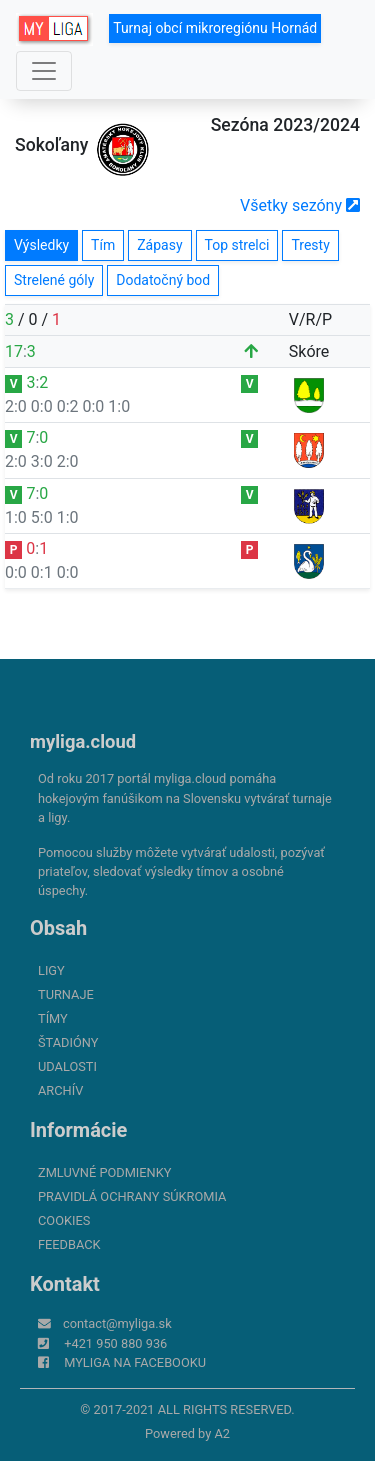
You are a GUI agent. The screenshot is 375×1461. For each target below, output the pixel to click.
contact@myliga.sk (117, 1323)
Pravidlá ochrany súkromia (132, 1196)
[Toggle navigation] (44, 71)
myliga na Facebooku (135, 1362)
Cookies (64, 1220)
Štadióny (68, 1042)
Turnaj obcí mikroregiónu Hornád (215, 28)
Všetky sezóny (300, 205)
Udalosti (67, 1066)
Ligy (51, 970)
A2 (222, 1433)
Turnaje (66, 994)
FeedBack (69, 1244)
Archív (60, 1090)
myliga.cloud (83, 741)
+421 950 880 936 (115, 1343)
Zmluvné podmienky (104, 1172)
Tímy (53, 1018)
